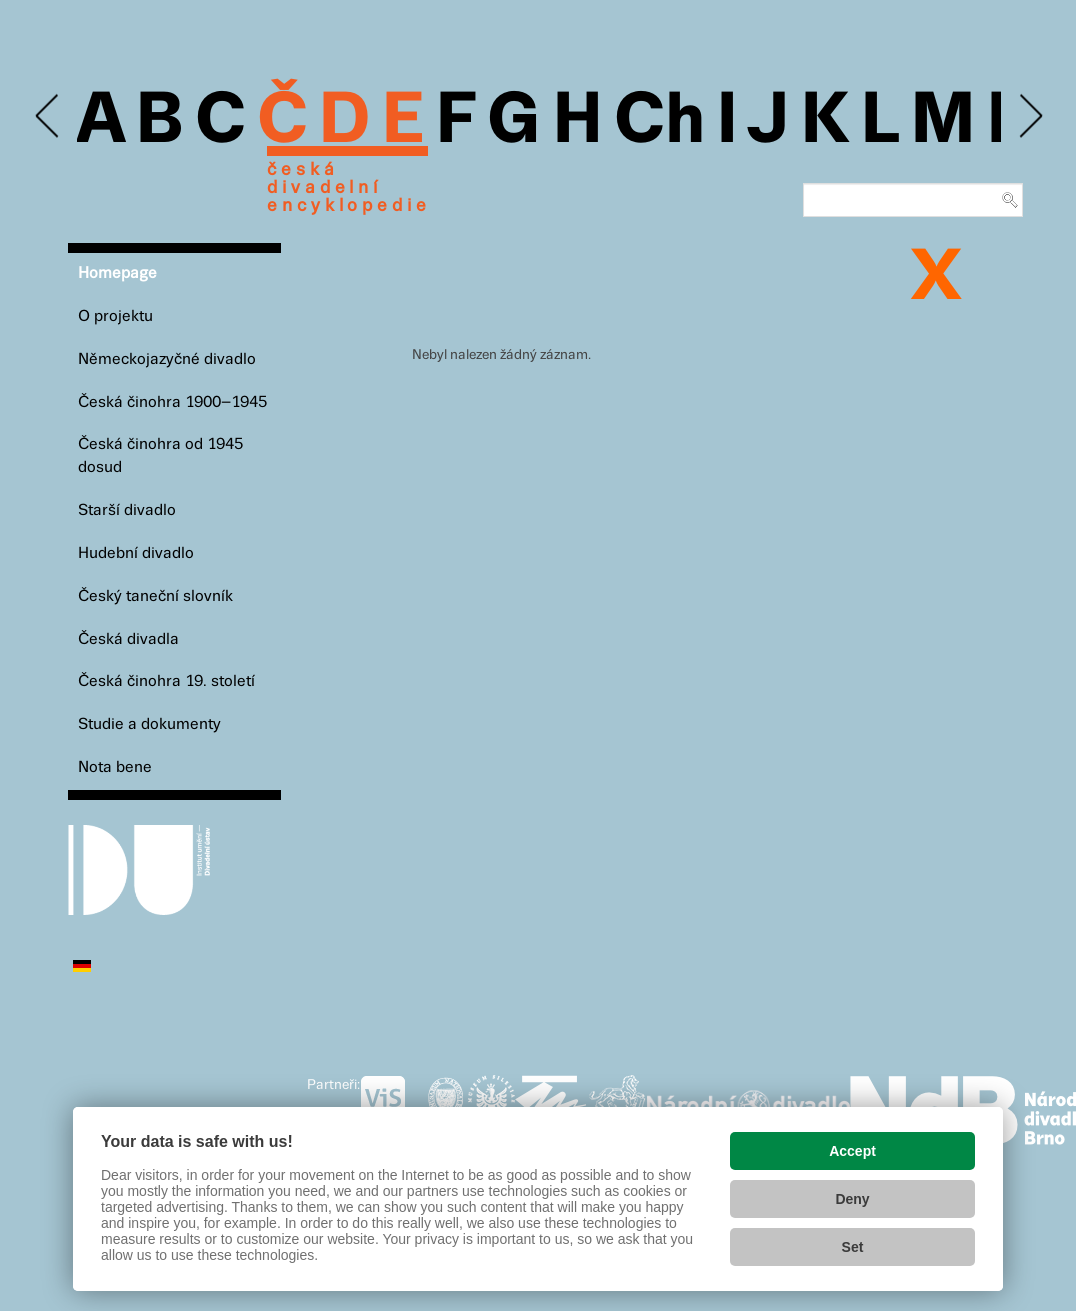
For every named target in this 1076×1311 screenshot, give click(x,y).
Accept (852, 1151)
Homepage (117, 273)
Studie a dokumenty (149, 724)
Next (1029, 116)
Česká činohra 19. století (166, 681)
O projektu (115, 316)
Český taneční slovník (155, 596)
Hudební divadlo (136, 553)
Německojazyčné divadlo (167, 359)
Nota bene (115, 767)
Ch (659, 122)
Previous (48, 116)
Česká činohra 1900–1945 (172, 402)
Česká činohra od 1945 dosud (160, 456)
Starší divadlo (127, 510)
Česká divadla (128, 639)
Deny (852, 1199)
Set (853, 1247)
